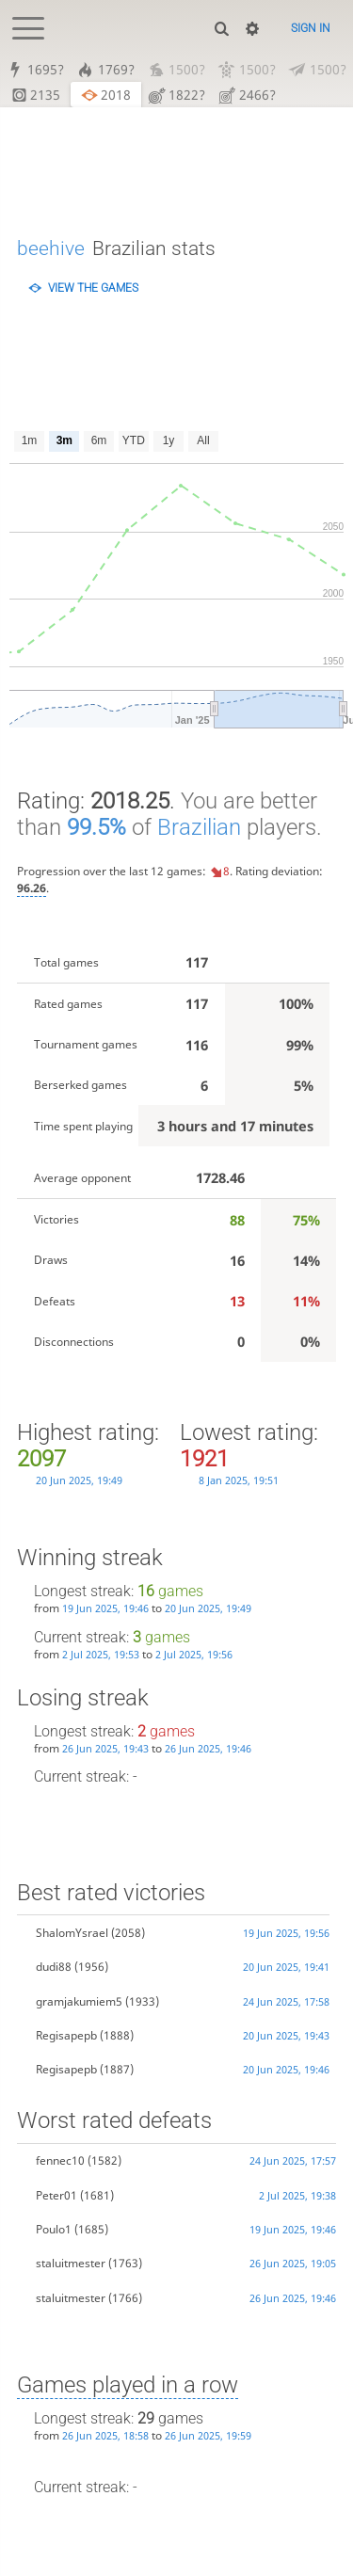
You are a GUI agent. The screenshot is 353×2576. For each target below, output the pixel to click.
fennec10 (60, 2160)
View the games (93, 288)
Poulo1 (54, 2229)
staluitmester (70, 2264)
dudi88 (54, 1967)
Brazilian (199, 827)
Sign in (310, 28)
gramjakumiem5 (79, 2001)
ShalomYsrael (72, 1933)
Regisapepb (66, 2035)
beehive (51, 248)
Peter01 (56, 2195)
